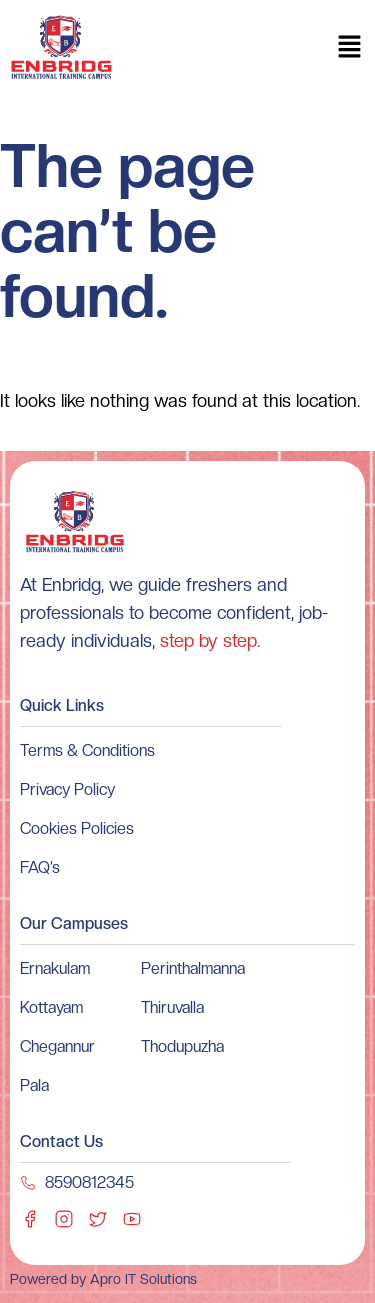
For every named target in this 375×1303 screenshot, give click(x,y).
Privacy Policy (67, 789)
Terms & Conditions (87, 750)
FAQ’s (40, 867)
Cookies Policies (77, 828)
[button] (350, 48)
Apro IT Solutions (141, 1279)
